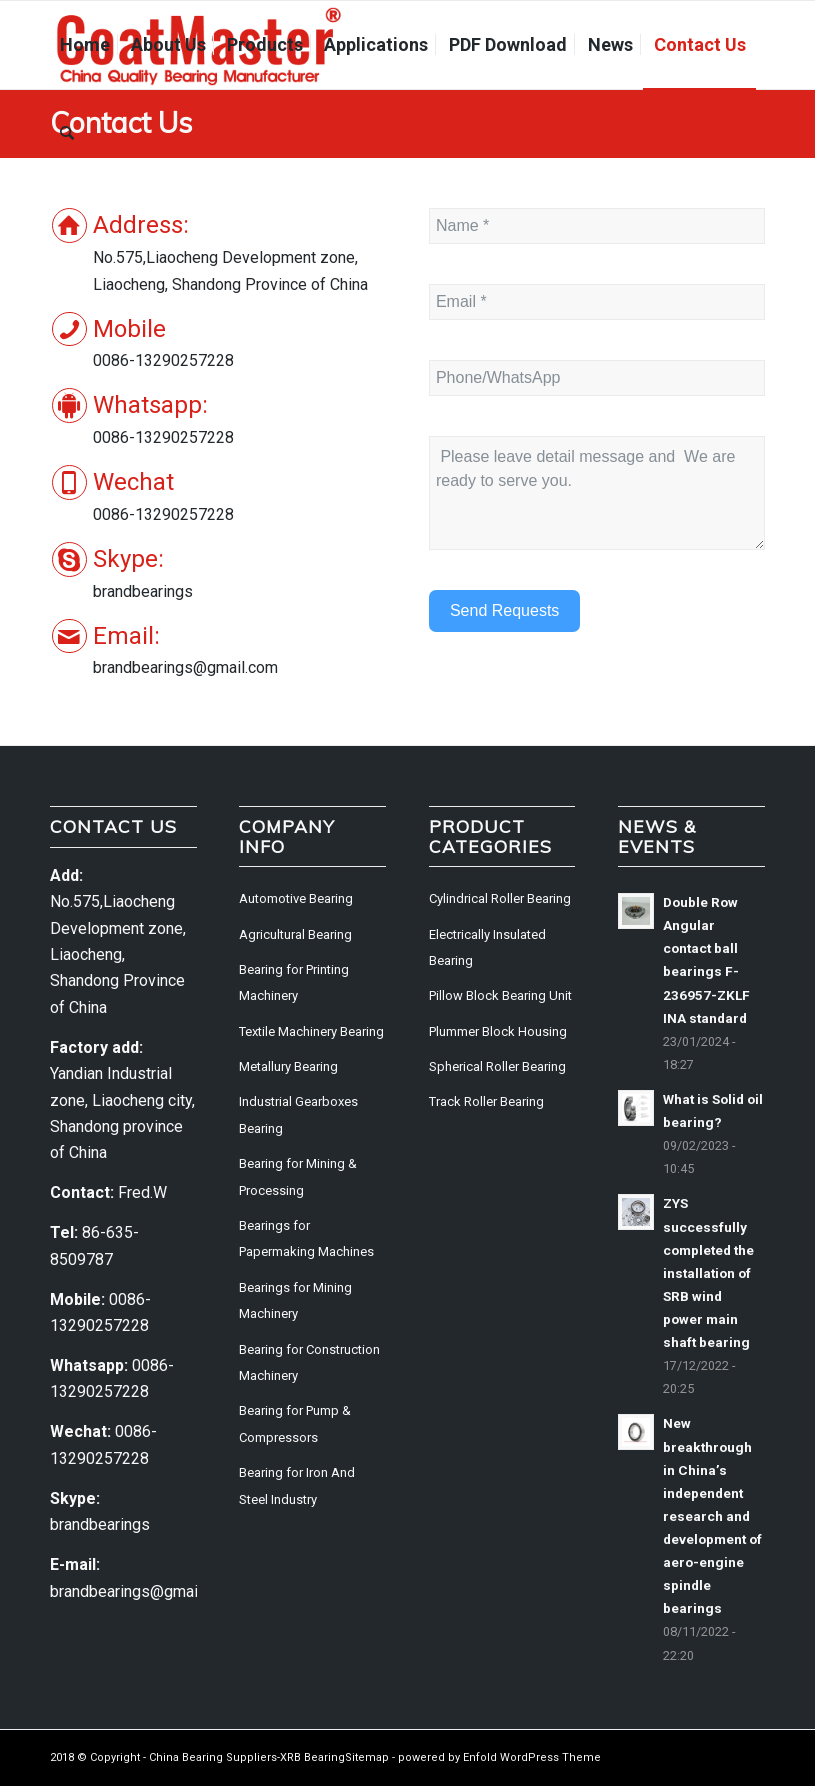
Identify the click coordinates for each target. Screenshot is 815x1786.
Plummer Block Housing (498, 1031)
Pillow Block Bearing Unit (500, 995)
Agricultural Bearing (295, 934)
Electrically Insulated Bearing (487, 947)
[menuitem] (85, 45)
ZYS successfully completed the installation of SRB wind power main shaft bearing (708, 1272)
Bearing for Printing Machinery (294, 982)
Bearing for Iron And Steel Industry (297, 1485)
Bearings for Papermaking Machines (306, 1238)
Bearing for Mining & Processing (298, 1176)
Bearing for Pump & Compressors (295, 1423)
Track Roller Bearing (486, 1101)
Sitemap (367, 1757)
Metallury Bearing (288, 1066)
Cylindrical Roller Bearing (500, 898)
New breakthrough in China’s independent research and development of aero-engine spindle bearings (712, 1515)
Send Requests (504, 610)
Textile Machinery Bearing (311, 1031)
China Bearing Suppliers (213, 1757)
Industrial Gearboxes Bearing (298, 1114)
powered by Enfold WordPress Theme (499, 1757)
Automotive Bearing (296, 898)
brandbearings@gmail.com (142, 1591)
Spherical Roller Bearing (497, 1066)
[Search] (67, 133)
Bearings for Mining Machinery (295, 1300)
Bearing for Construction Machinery (309, 1362)
